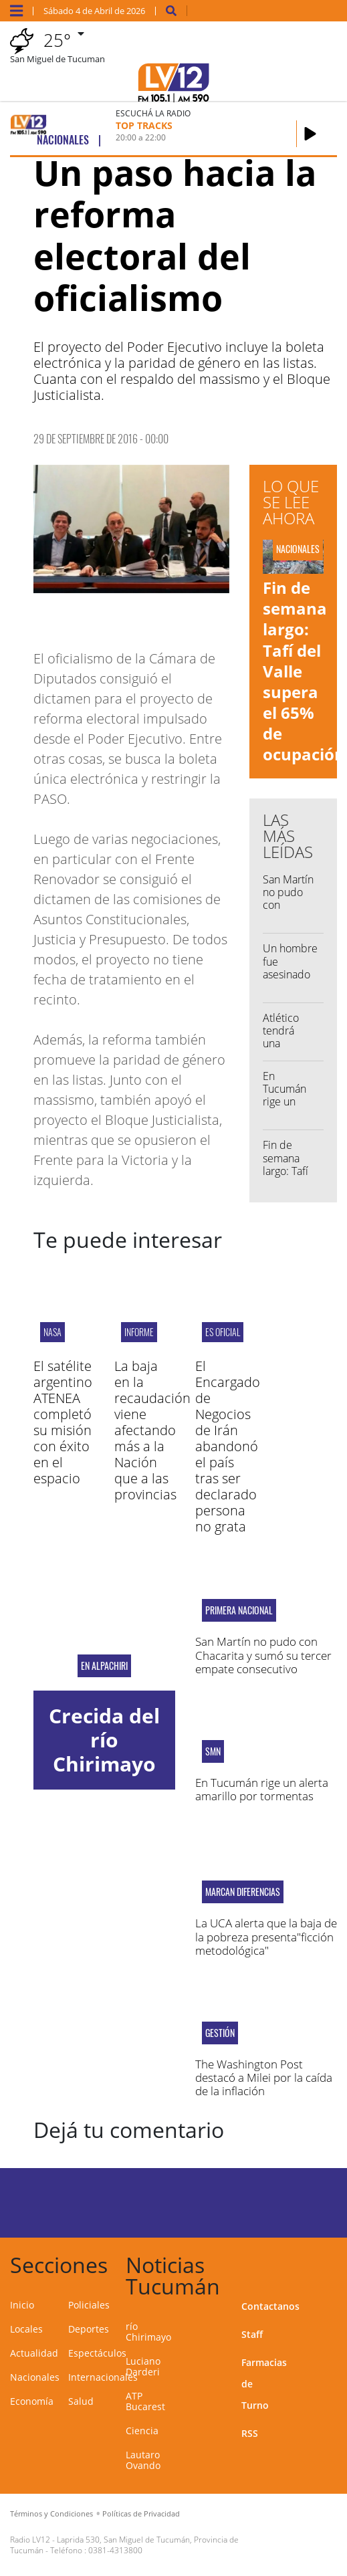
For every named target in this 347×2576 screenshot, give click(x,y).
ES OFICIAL (222, 1332)
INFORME (139, 1332)
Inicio (22, 2304)
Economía (31, 2401)
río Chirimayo (148, 2331)
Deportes (88, 2329)
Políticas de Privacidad (141, 2513)
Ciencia (142, 2430)
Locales (26, 2329)
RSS (249, 2433)
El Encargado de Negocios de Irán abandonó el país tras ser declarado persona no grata (227, 1446)
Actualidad (34, 2353)
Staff (252, 2334)
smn (213, 1751)
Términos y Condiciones (51, 2513)
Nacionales (35, 2377)
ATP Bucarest (145, 2401)
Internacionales (103, 2377)
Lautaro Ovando (143, 2460)
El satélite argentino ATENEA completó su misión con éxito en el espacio (62, 1422)
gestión (220, 2033)
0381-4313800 (115, 2550)
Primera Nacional (239, 1610)
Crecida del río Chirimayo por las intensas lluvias (104, 1776)
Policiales (89, 2304)
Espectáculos (97, 2353)
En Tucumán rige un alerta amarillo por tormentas (291, 1108)
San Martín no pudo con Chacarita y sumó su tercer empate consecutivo (263, 1655)
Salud (81, 2401)
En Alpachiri (104, 1666)
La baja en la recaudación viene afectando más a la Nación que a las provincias (152, 1430)
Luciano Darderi (143, 2366)
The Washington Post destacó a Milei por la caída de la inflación (263, 2077)
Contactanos (270, 2306)
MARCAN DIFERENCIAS (242, 1892)
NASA (52, 1332)
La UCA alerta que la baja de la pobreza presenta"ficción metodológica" (266, 1936)
